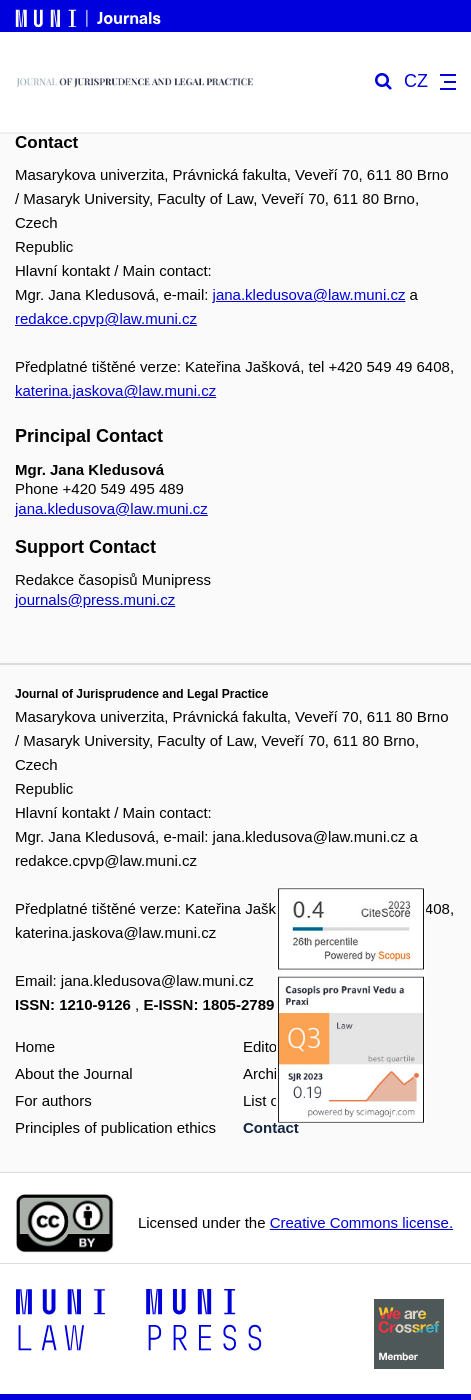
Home (35, 1046)
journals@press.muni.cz (95, 599)
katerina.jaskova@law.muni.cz (115, 390)
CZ (416, 81)
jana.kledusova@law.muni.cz (309, 294)
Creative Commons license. (361, 1222)
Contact (271, 1127)
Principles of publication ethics (115, 1127)
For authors (53, 1100)
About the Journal (74, 1073)
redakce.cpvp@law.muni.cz (106, 318)
